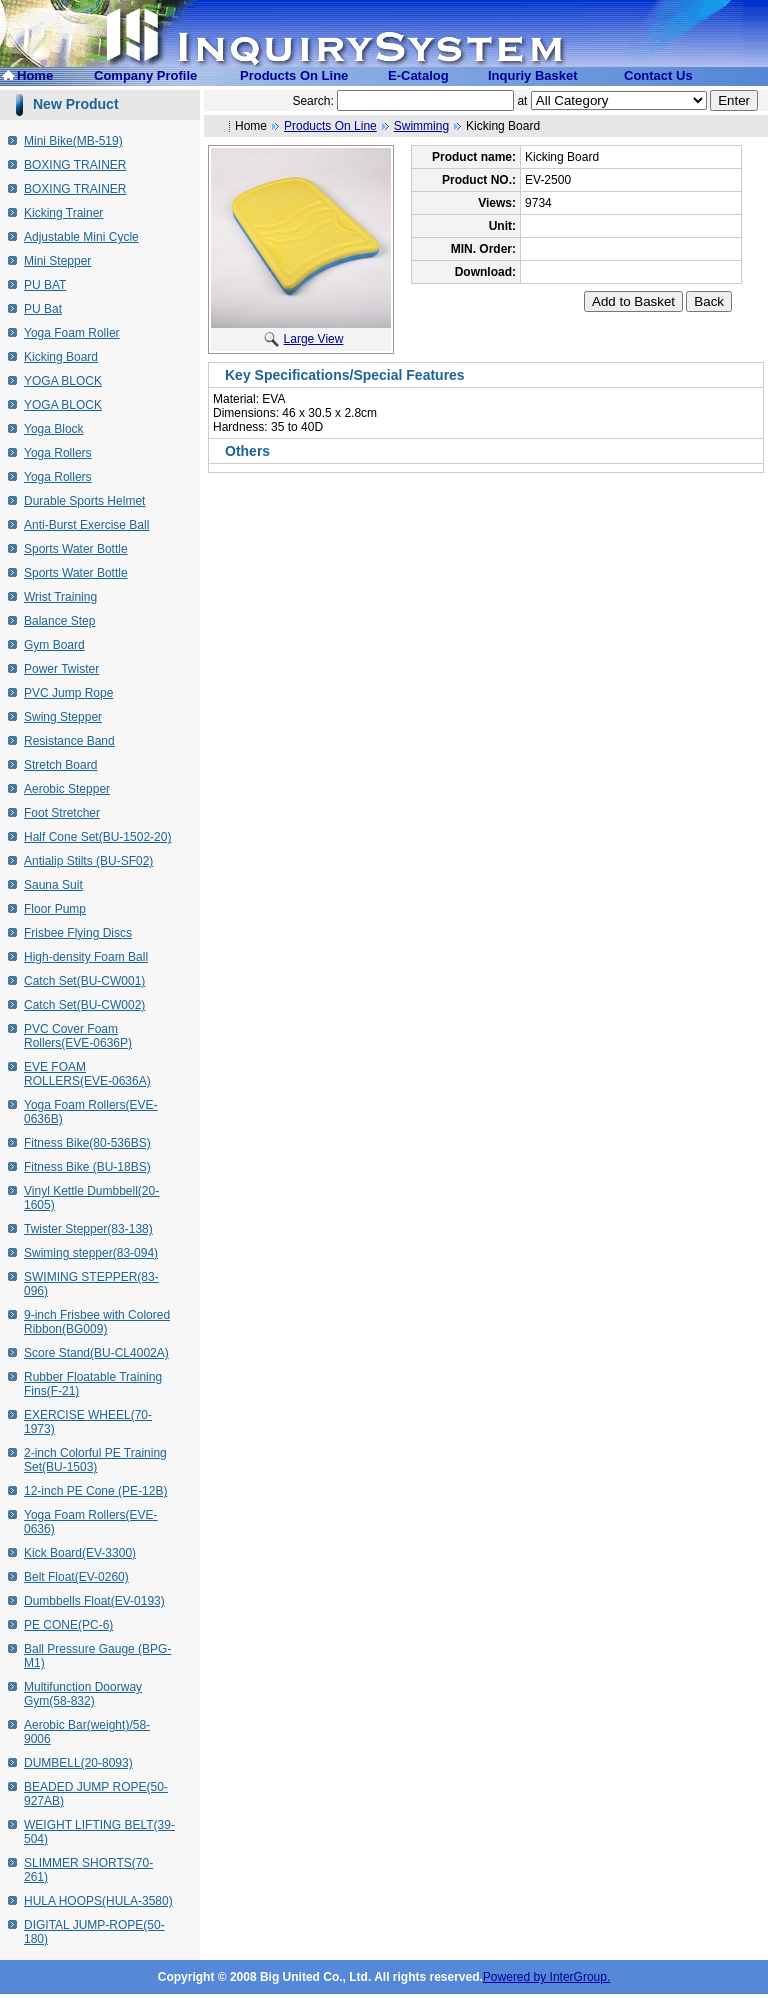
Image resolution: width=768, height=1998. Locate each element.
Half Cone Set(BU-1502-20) (97, 837)
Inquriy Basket (533, 75)
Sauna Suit (53, 885)
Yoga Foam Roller (72, 333)
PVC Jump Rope (68, 693)
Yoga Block (54, 429)
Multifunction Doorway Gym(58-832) (83, 1694)
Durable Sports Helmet (84, 501)
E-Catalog (418, 75)
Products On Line (294, 75)
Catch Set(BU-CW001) (84, 981)
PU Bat (43, 309)
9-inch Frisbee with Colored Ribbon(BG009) (97, 1322)
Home (35, 75)
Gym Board (54, 645)
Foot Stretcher (62, 813)
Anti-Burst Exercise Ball (86, 525)
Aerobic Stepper (67, 789)
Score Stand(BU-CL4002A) (96, 1353)
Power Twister (61, 669)
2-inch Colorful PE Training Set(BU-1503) (95, 1460)
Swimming (421, 126)
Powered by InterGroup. (546, 1977)
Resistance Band (69, 741)
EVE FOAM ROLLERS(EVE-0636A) (87, 1074)
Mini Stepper (57, 261)
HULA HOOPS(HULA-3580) (98, 1901)
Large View (304, 339)
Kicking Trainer (63, 213)
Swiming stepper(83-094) (91, 1253)
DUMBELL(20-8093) (78, 1763)
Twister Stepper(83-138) (88, 1229)
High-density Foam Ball (86, 957)
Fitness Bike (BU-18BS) (87, 1167)
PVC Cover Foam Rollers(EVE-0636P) (78, 1036)
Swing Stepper (63, 717)
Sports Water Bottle (76, 549)
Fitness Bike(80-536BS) (87, 1143)
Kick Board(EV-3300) (80, 1553)
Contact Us (658, 75)
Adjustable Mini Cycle (81, 237)
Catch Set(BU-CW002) (84, 1005)
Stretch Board (60, 765)
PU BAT (45, 285)
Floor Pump (55, 909)
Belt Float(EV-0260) (76, 1577)
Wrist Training (60, 597)
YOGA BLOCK (63, 381)
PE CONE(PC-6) (68, 1625)
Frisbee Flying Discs (78, 933)
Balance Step (59, 621)
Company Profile (145, 75)
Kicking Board (61, 357)
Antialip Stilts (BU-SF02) (88, 861)
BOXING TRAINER (75, 165)
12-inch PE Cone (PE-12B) (95, 1491)
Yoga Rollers (58, 453)
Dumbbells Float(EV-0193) (94, 1601)
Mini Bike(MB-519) (73, 141)
